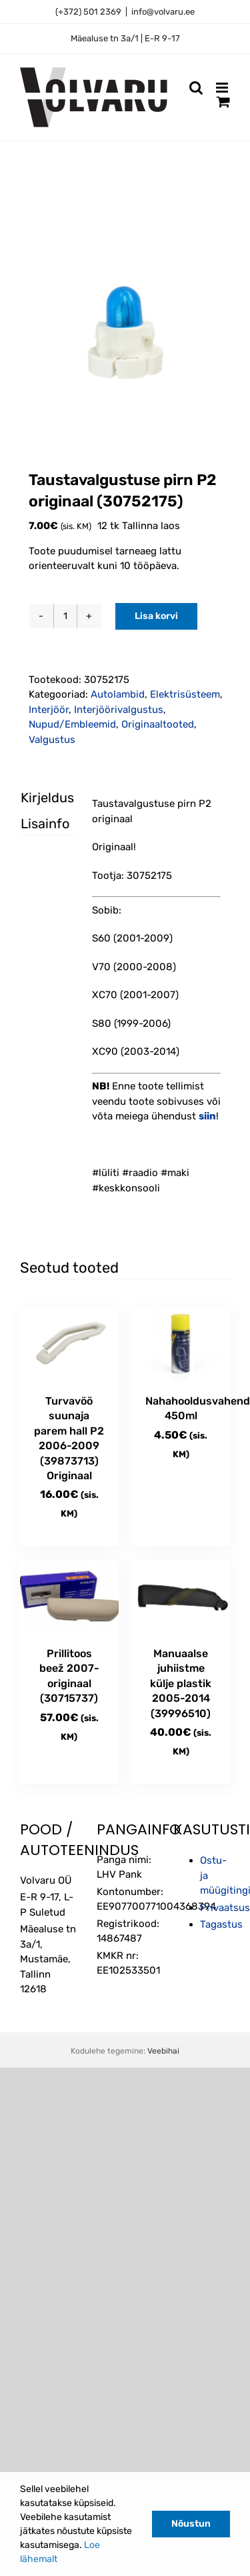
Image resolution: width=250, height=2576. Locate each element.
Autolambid (118, 694)
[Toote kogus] (65, 616)
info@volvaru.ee (163, 12)
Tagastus (221, 1924)
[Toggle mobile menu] (223, 88)
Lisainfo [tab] (36, 824)
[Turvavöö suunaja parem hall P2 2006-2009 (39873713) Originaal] (69, 1344)
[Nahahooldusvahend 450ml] (181, 1344)
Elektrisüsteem (185, 694)
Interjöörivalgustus (118, 710)
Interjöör (49, 710)
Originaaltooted (157, 724)
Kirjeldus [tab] (36, 798)
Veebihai (163, 2051)
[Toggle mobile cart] (223, 102)
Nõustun (191, 2523)
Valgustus (52, 740)
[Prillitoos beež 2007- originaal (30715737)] (69, 1596)
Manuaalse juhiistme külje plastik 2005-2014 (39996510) (180, 1683)
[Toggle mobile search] (196, 88)
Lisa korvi (156, 616)
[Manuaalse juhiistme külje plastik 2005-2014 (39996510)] (181, 1596)
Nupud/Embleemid (72, 724)
